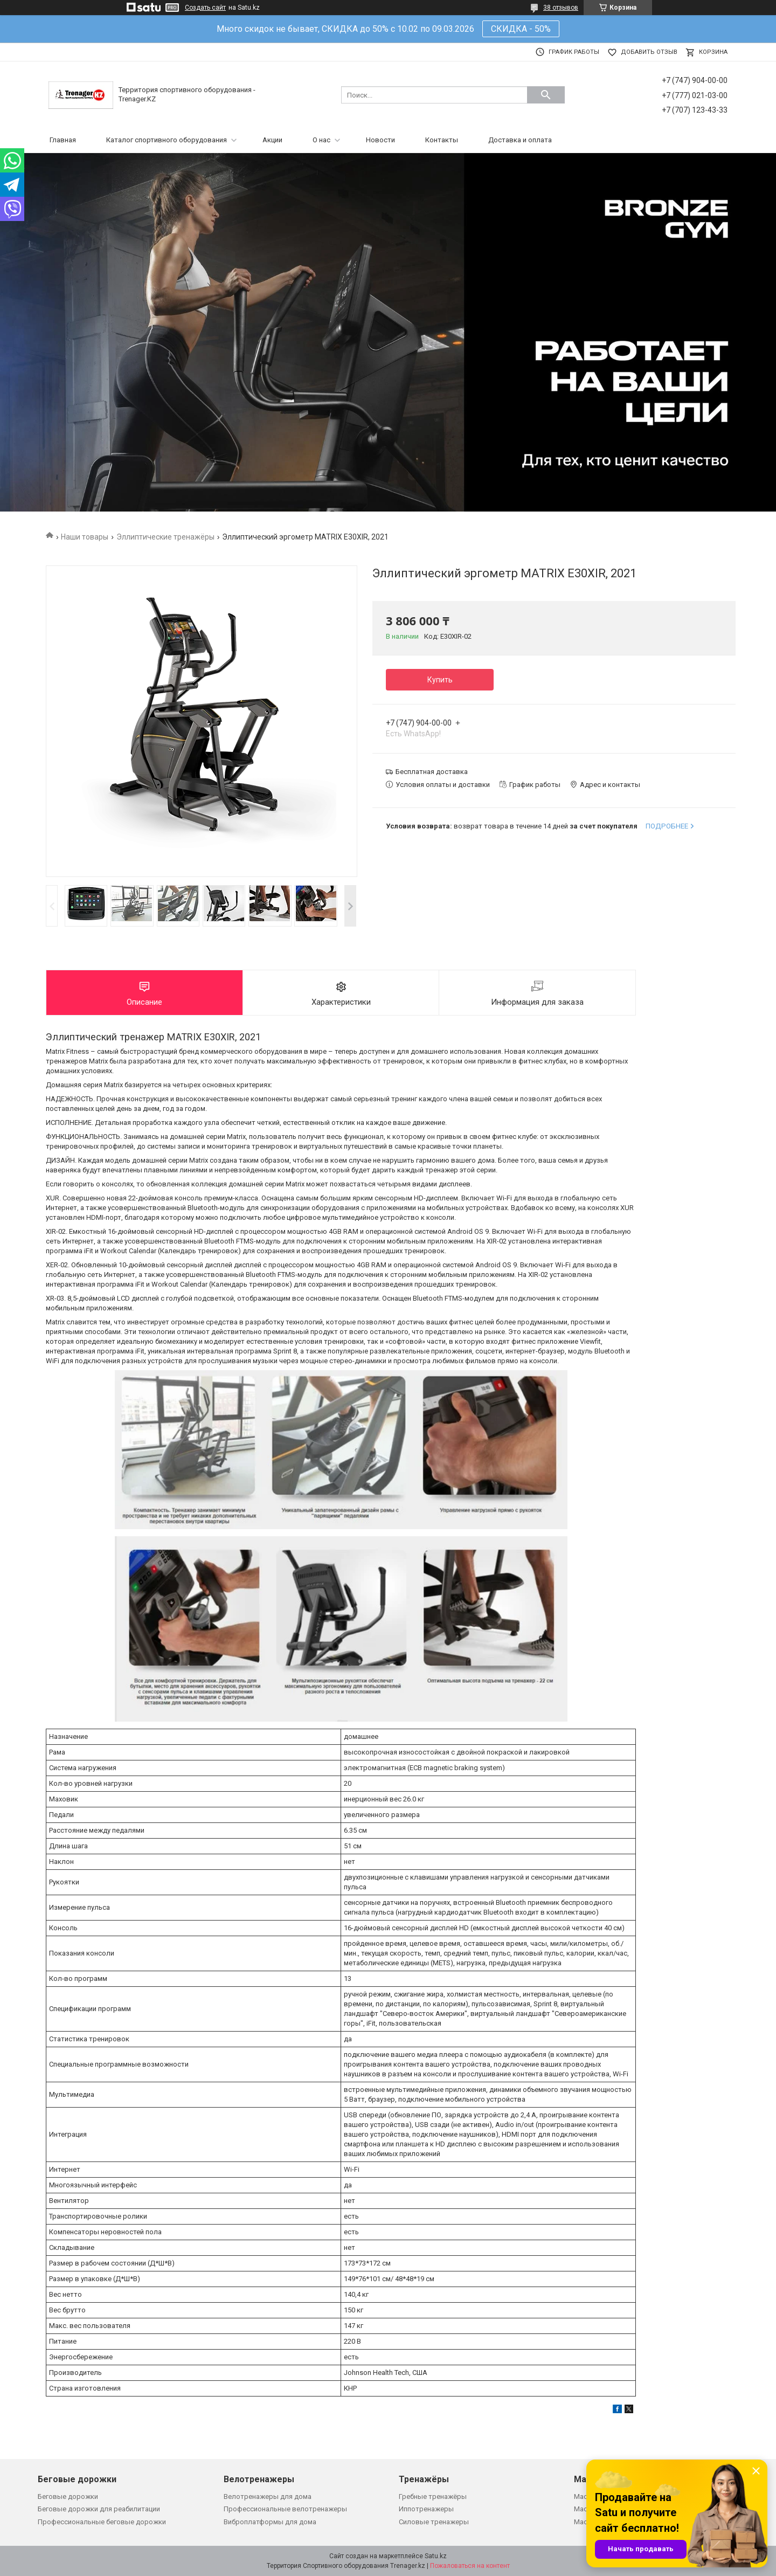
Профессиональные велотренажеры (285, 2509)
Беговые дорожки (68, 2496)
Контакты (441, 140)
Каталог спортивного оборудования (166, 140)
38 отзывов (560, 7)
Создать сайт (205, 7)
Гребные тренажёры (433, 2496)
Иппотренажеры (426, 2509)
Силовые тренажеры (434, 2522)
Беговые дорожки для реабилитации (99, 2509)
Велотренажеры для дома (267, 2496)
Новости (380, 140)
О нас (321, 140)
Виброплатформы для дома (270, 2522)
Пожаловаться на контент (470, 2566)
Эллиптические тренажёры (165, 537)
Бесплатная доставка (432, 772)
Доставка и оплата (520, 140)
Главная (63, 140)
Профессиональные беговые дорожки (102, 2522)
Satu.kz (436, 2556)
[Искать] (546, 94)
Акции (272, 140)
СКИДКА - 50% (521, 29)
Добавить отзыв (649, 52)
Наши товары (84, 537)
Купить (440, 679)
